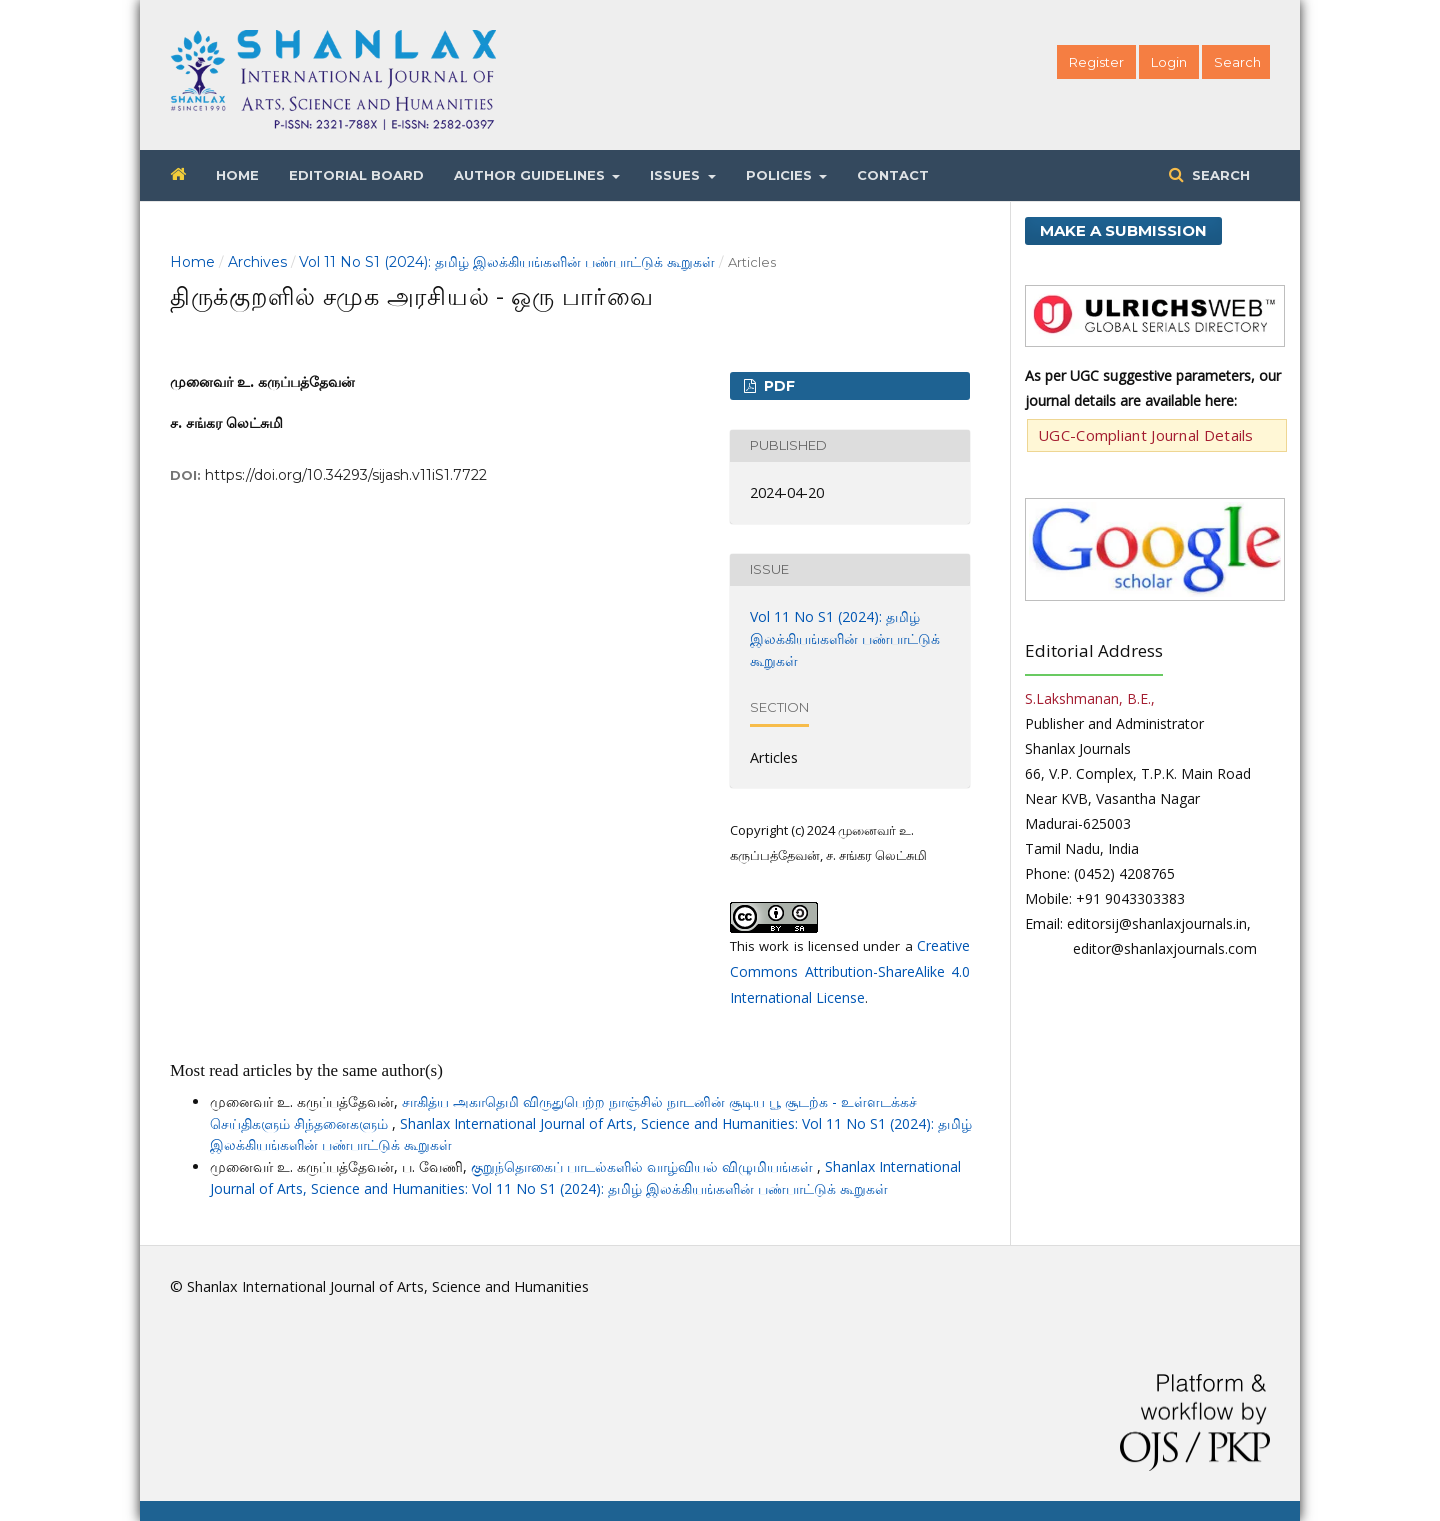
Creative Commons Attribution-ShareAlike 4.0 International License (850, 971)
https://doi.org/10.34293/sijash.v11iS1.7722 (346, 475)
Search (1219, 175)
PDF (777, 386)
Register (1096, 62)
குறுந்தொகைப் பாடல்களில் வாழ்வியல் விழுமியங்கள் (644, 1166)
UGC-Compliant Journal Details (1146, 435)
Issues (677, 175)
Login (1169, 62)
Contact (893, 175)
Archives (257, 262)
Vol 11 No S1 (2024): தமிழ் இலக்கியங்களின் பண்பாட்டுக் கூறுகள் (507, 262)
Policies (781, 175)
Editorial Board (356, 175)
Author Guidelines (531, 175)
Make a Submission (1123, 230)
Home (237, 175)
